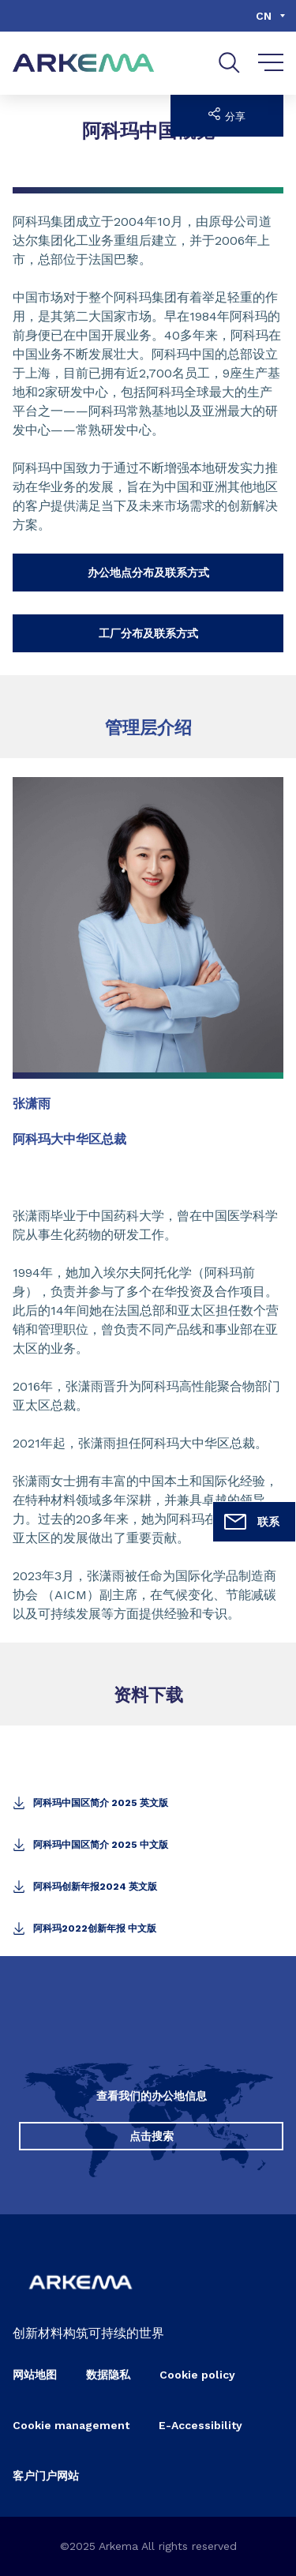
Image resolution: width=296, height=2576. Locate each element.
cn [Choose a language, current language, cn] (264, 15)
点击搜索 (151, 2136)
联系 (251, 1521)
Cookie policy (197, 2374)
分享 (226, 114)
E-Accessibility (200, 2425)
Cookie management (71, 2425)
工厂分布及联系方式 (148, 633)
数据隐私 (108, 2374)
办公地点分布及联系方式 (148, 572)
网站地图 (35, 2374)
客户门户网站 (46, 2475)
